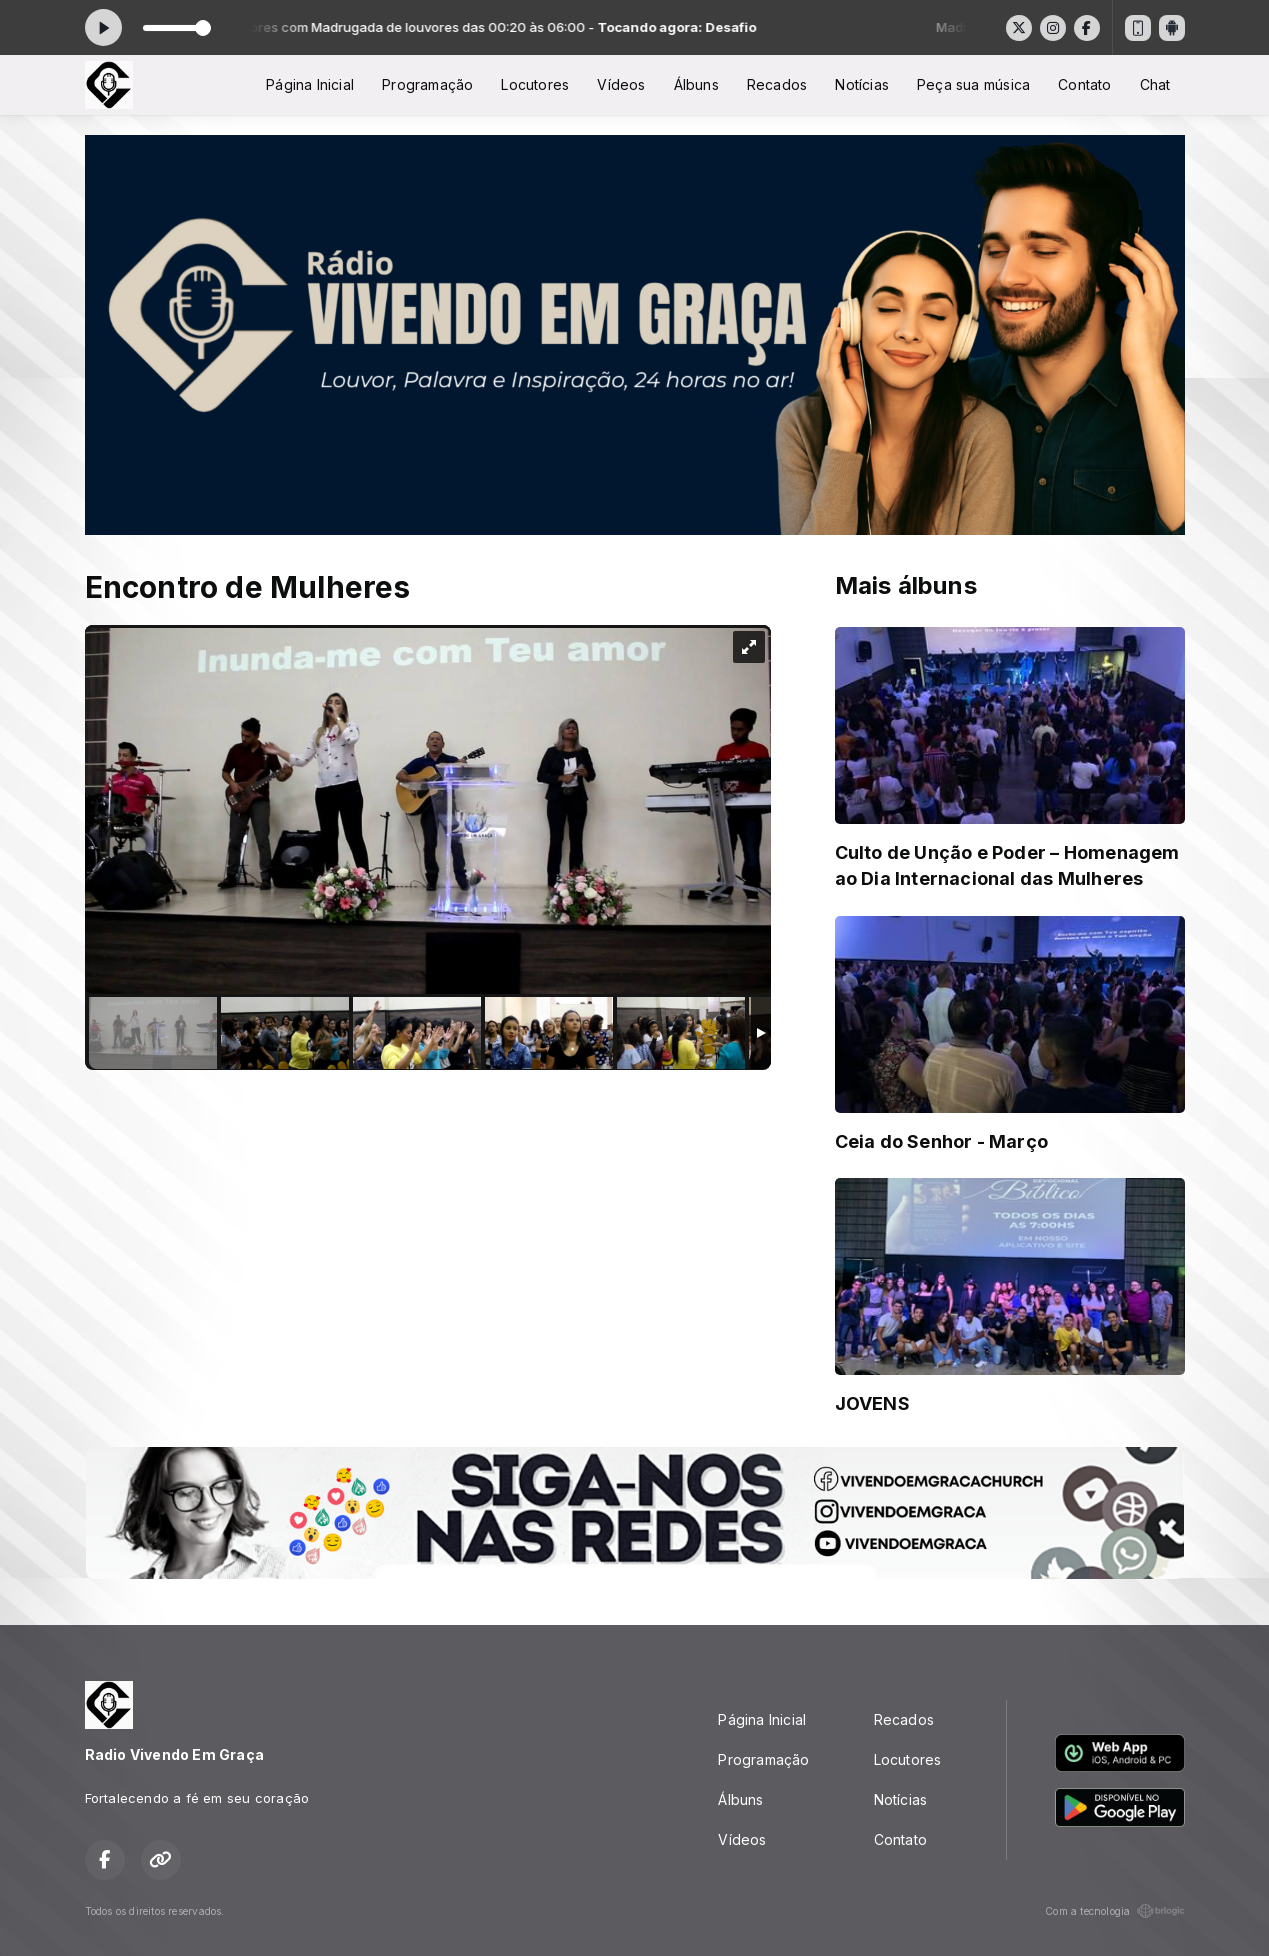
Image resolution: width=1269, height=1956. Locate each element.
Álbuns (696, 84)
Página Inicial (310, 84)
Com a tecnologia (1114, 1911)
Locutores (535, 84)
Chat (1155, 84)
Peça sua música (973, 84)
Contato (1084, 84)
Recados (777, 84)
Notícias (862, 84)
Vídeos (621, 84)
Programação (427, 84)
